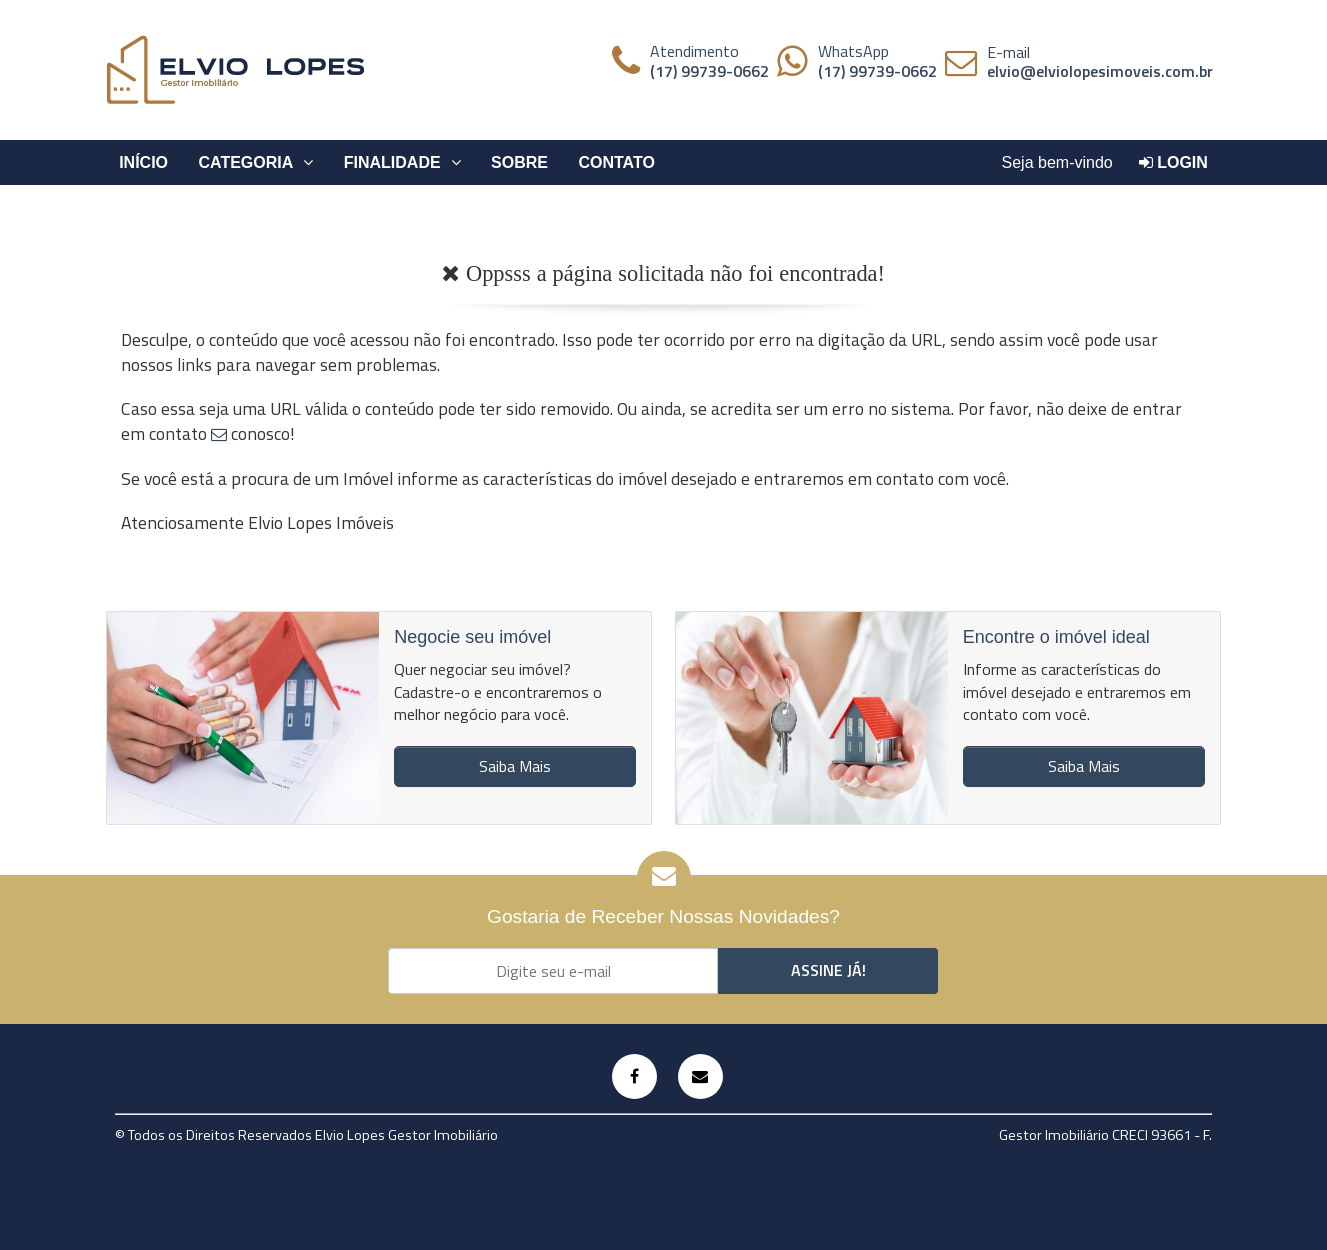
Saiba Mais (515, 766)
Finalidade (402, 162)
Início (143, 162)
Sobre (519, 162)
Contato (616, 162)
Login (1173, 162)
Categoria (256, 162)
